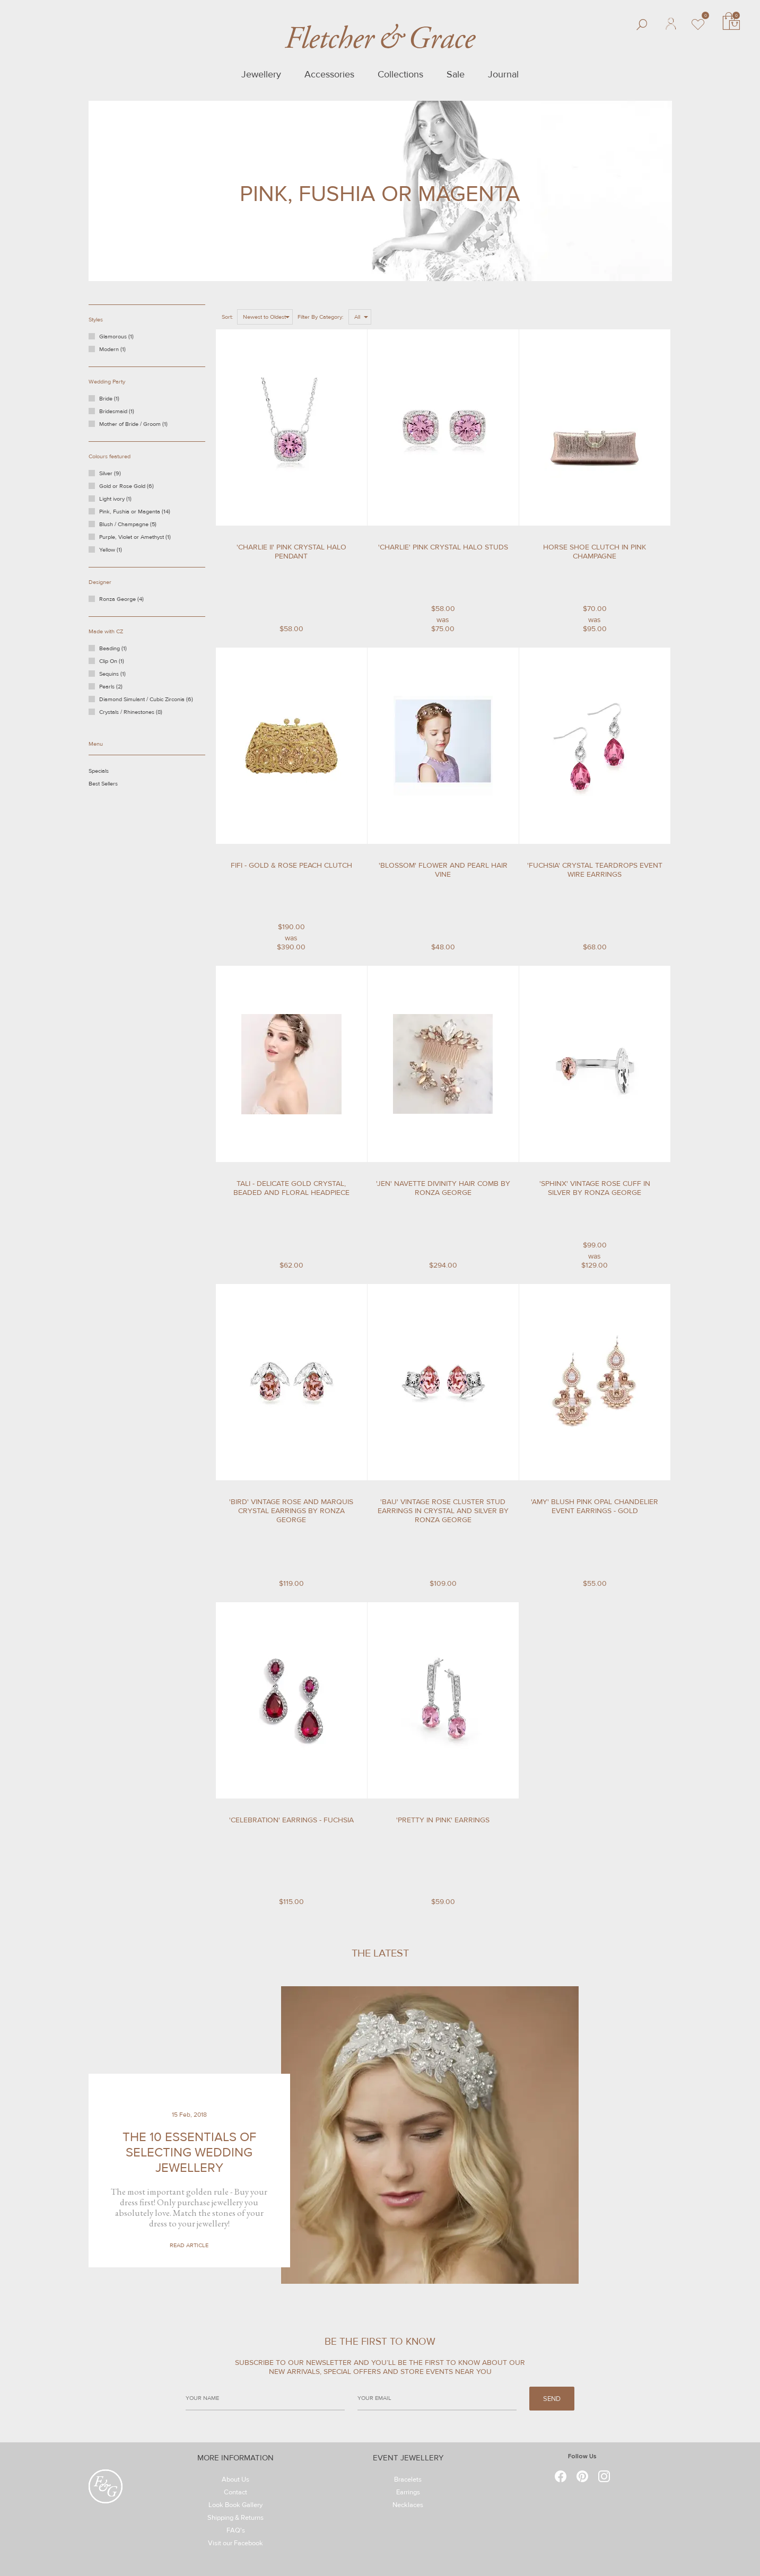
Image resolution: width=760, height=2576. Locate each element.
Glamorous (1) (116, 336)
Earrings (408, 2494)
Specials (110, 772)
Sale (456, 74)
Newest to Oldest (264, 316)
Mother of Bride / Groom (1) (133, 424)
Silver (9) (119, 475)
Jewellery (261, 74)
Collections (400, 74)
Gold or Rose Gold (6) (131, 488)
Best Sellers (114, 785)
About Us (235, 2481)
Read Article (189, 2245)
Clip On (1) (120, 663)
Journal (503, 74)
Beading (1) (121, 650)
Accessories (329, 74)
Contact (235, 2494)
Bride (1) (109, 398)
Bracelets (408, 2481)
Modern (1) (112, 349)
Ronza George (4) (127, 601)
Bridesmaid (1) (116, 411)
